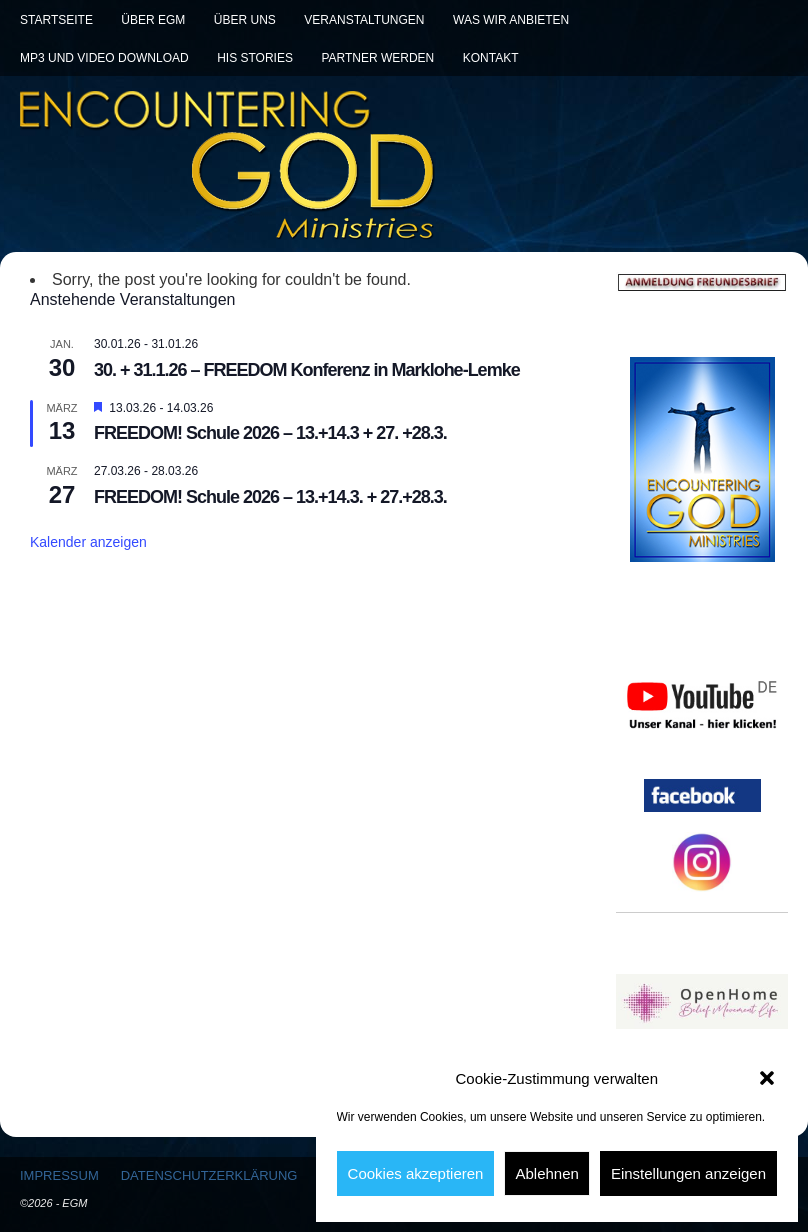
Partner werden (377, 58)
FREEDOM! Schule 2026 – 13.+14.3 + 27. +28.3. (270, 433)
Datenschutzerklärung (209, 1175)
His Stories (255, 58)
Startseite (56, 20)
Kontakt (491, 58)
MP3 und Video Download (104, 58)
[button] (767, 1078)
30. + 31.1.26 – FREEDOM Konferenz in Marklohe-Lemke (307, 370)
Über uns (245, 20)
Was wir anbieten (511, 20)
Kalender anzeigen (88, 542)
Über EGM (153, 20)
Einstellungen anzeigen (688, 1173)
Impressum (59, 1175)
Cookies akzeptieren (416, 1173)
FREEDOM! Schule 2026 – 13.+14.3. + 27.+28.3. (270, 497)
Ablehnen (546, 1173)
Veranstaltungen (364, 20)
